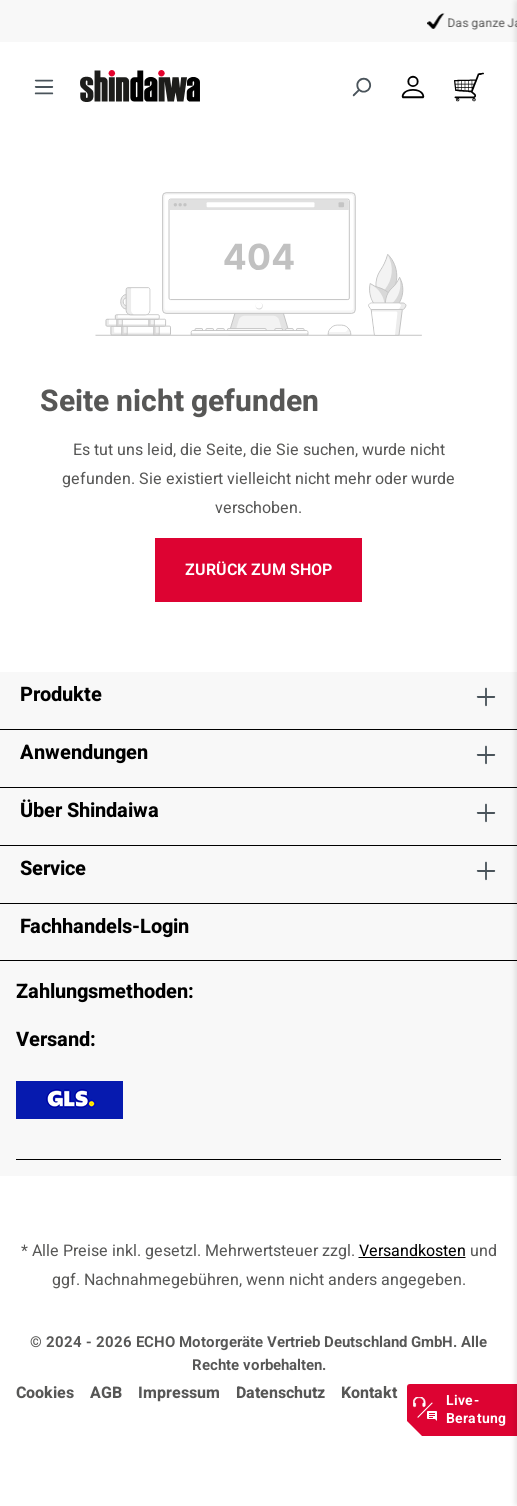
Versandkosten (412, 1251)
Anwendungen (84, 752)
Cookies (45, 1393)
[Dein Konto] (413, 87)
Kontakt (369, 1393)
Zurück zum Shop (258, 570)
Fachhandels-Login (104, 926)
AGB (106, 1393)
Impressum (179, 1393)
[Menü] (44, 87)
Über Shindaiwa (89, 810)
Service (53, 868)
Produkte (61, 694)
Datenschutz (280, 1393)
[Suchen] (361, 87)
